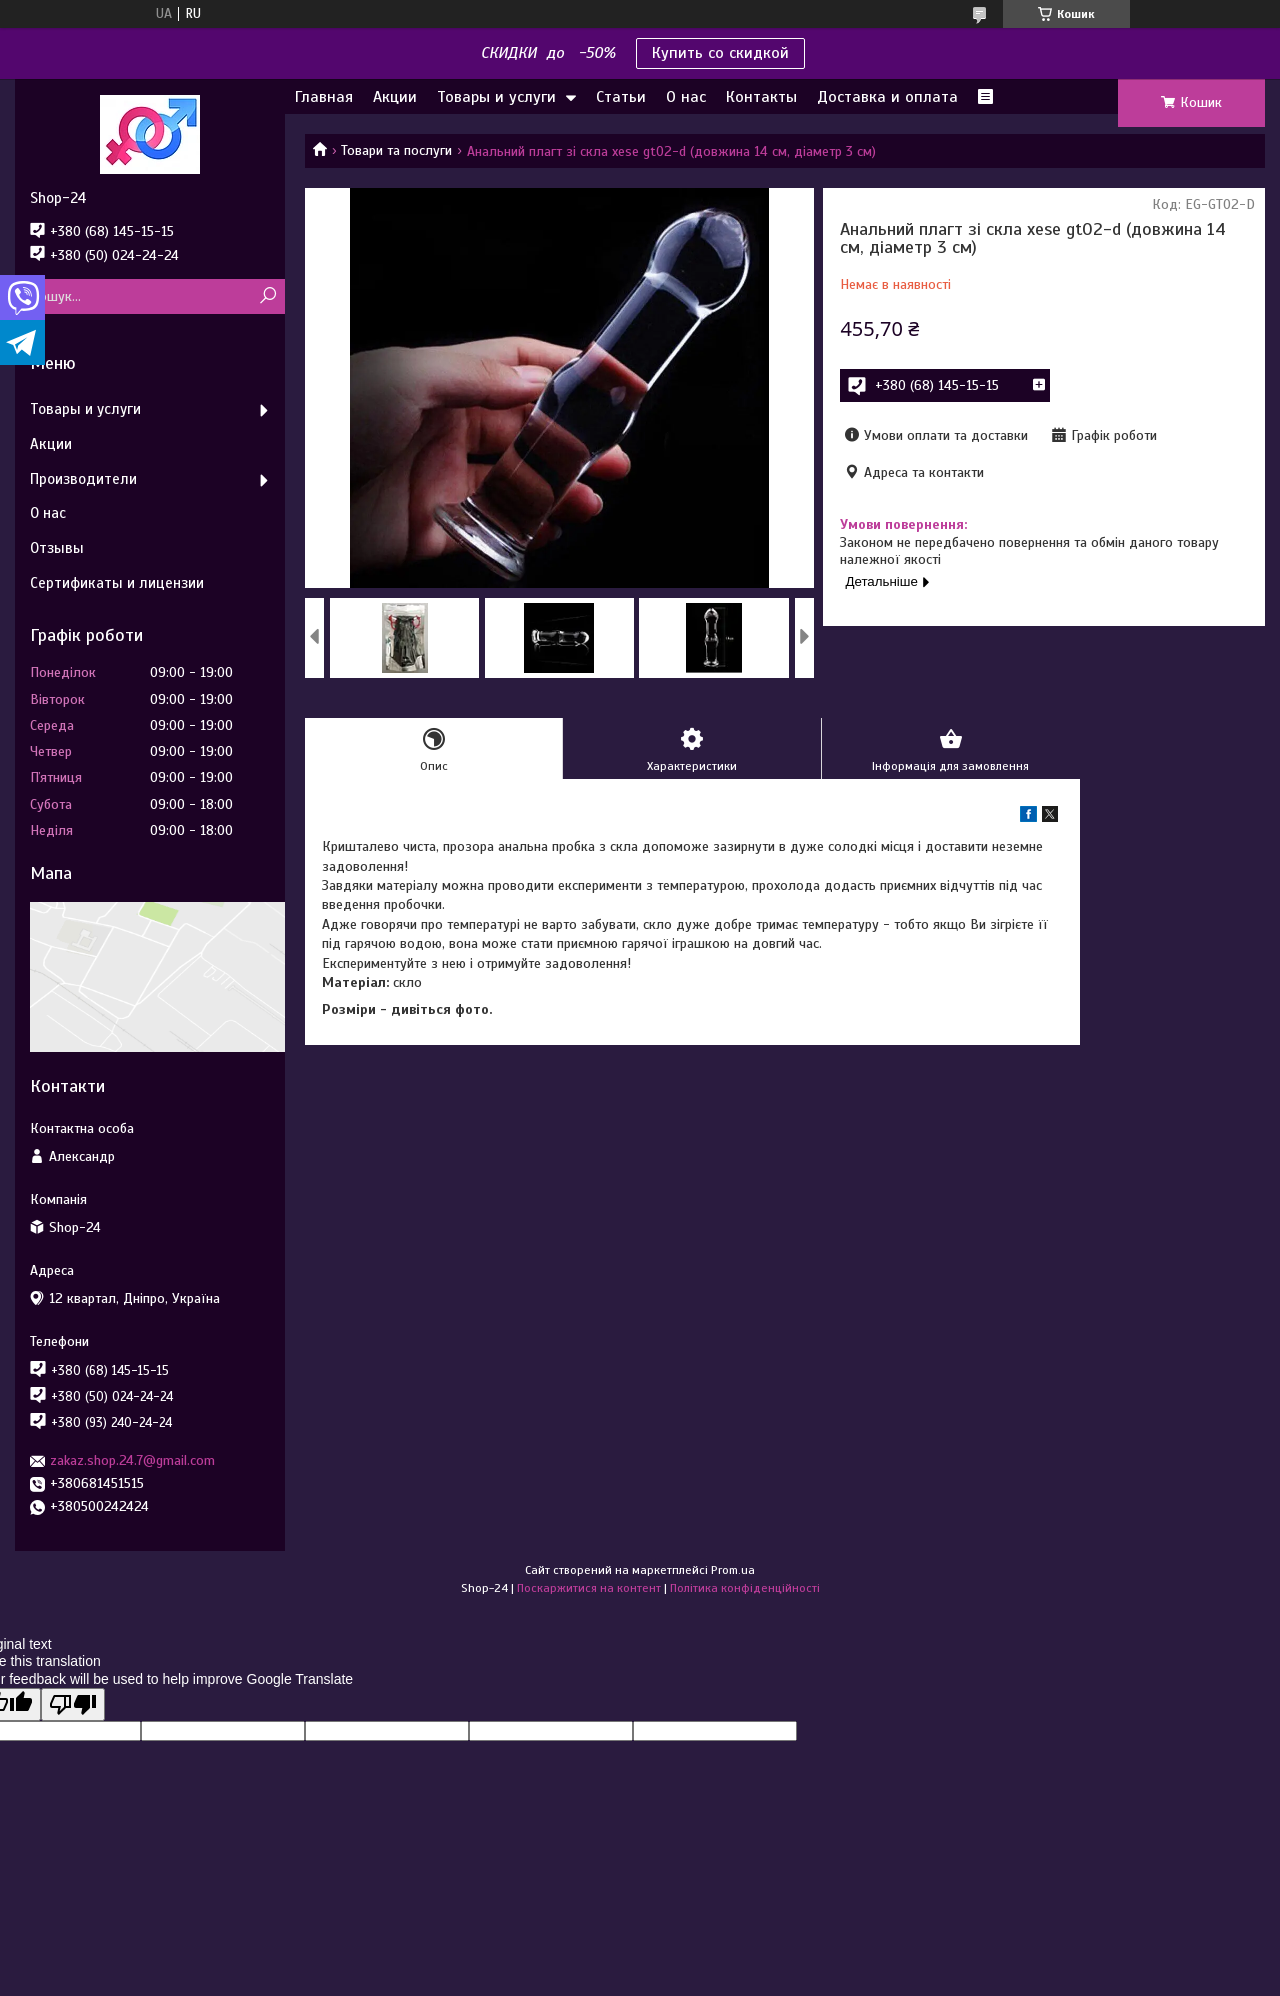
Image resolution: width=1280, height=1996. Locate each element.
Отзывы (57, 548)
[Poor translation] (73, 1704)
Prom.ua (733, 1570)
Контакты (761, 97)
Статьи (621, 97)
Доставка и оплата (887, 97)
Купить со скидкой (720, 53)
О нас (686, 97)
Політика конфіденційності (745, 1588)
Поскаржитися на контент (589, 1588)
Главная (324, 97)
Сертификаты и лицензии (117, 583)
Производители (83, 479)
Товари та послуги (396, 150)
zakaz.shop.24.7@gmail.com (132, 1460)
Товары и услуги (496, 97)
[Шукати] (267, 296)
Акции (395, 97)
